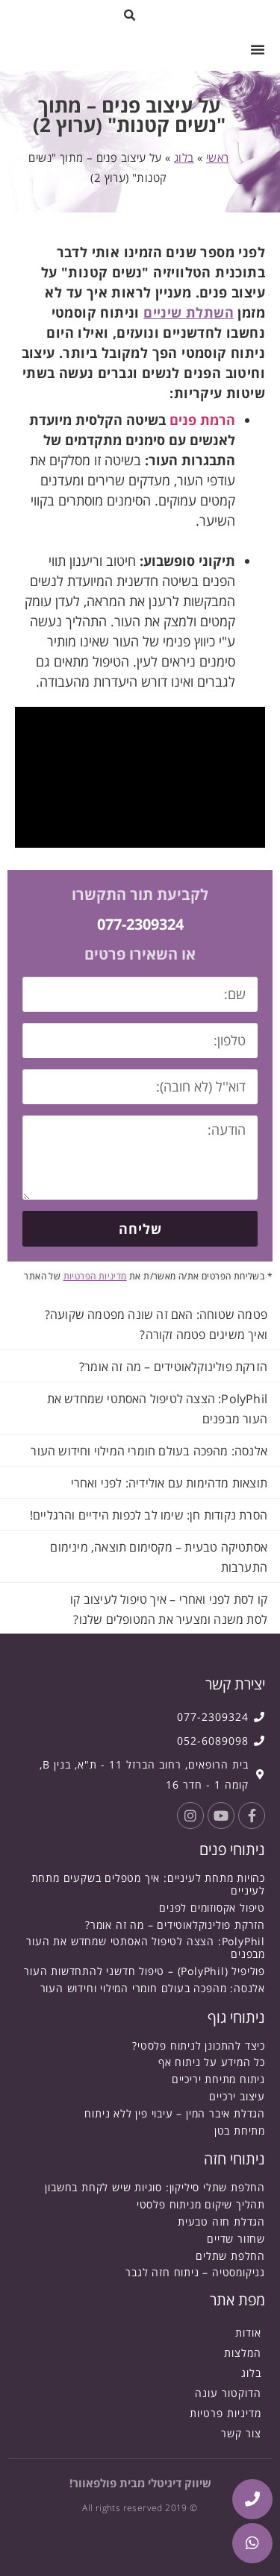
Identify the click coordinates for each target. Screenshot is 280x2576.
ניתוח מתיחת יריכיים (218, 2079)
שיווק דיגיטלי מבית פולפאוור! (140, 2482)
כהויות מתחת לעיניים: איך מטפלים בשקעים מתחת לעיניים (148, 1884)
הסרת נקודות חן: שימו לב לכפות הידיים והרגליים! (148, 1515)
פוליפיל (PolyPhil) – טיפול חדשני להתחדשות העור (144, 1971)
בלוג (184, 157)
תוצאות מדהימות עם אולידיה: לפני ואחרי (169, 1483)
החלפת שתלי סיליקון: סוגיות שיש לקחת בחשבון (155, 2187)
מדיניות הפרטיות (95, 1276)
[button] (129, 15)
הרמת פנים (202, 420)
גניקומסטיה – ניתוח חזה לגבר (195, 2272)
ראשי (217, 157)
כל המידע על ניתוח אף (211, 2062)
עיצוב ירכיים (237, 2096)
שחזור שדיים (236, 2239)
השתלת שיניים (188, 312)
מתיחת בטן (239, 2130)
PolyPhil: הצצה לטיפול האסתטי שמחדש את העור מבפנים (145, 1947)
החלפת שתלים (230, 2256)
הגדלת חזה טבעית (221, 2221)
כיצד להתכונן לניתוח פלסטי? (198, 2045)
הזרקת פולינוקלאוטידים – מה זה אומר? (173, 1366)
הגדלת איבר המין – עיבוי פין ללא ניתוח (174, 2113)
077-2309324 (140, 924)
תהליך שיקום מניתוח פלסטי (201, 2204)
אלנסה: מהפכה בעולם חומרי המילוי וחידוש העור (149, 1451)
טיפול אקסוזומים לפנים (212, 1907)
